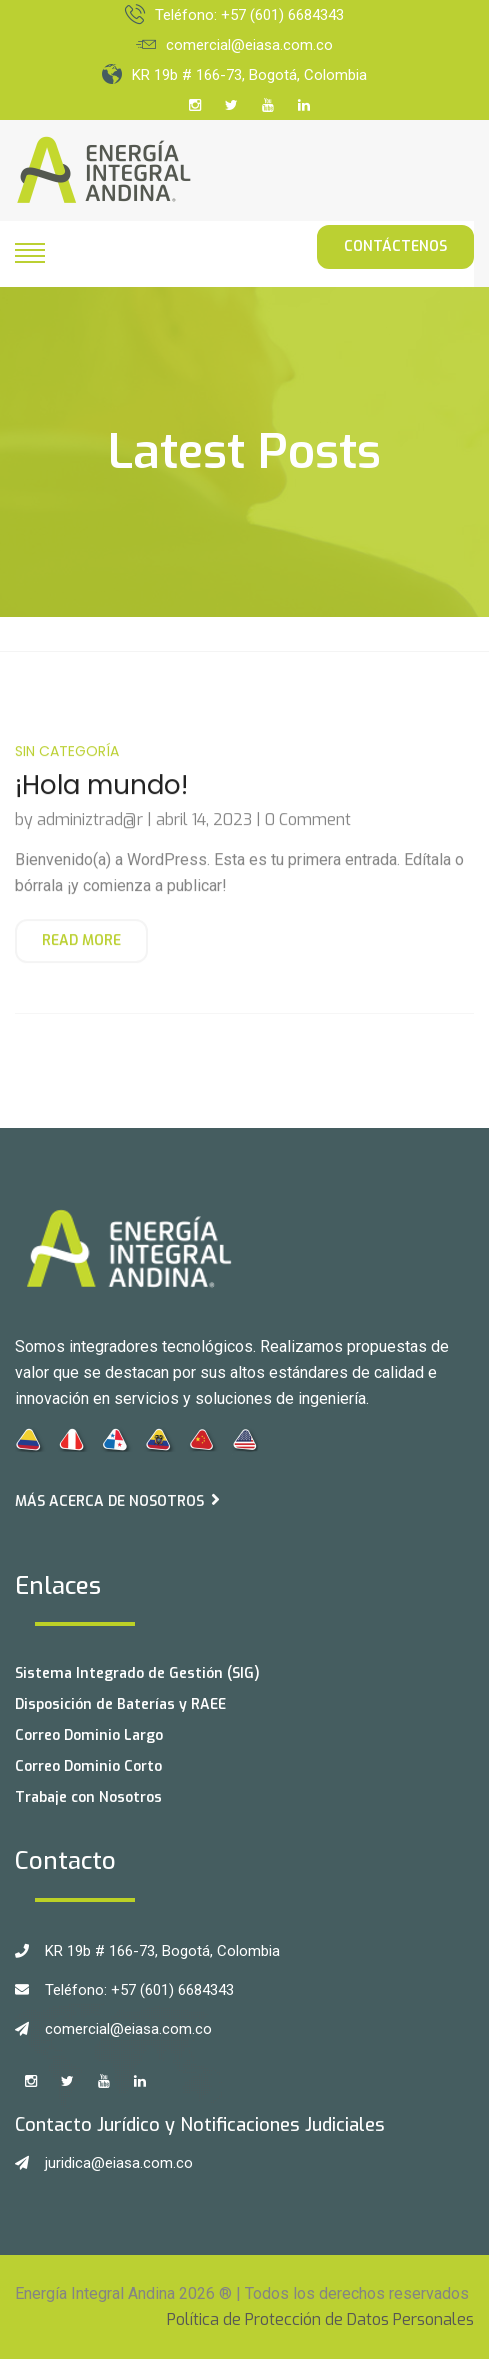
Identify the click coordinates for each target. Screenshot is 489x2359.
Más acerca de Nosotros (117, 1500)
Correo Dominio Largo (89, 1735)
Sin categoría (67, 766)
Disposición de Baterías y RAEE (120, 1704)
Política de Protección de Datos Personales (320, 2319)
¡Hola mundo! (101, 801)
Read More (81, 954)
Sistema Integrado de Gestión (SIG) (137, 1673)
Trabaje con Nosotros (88, 1797)
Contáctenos (395, 246)
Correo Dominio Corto (88, 1766)
